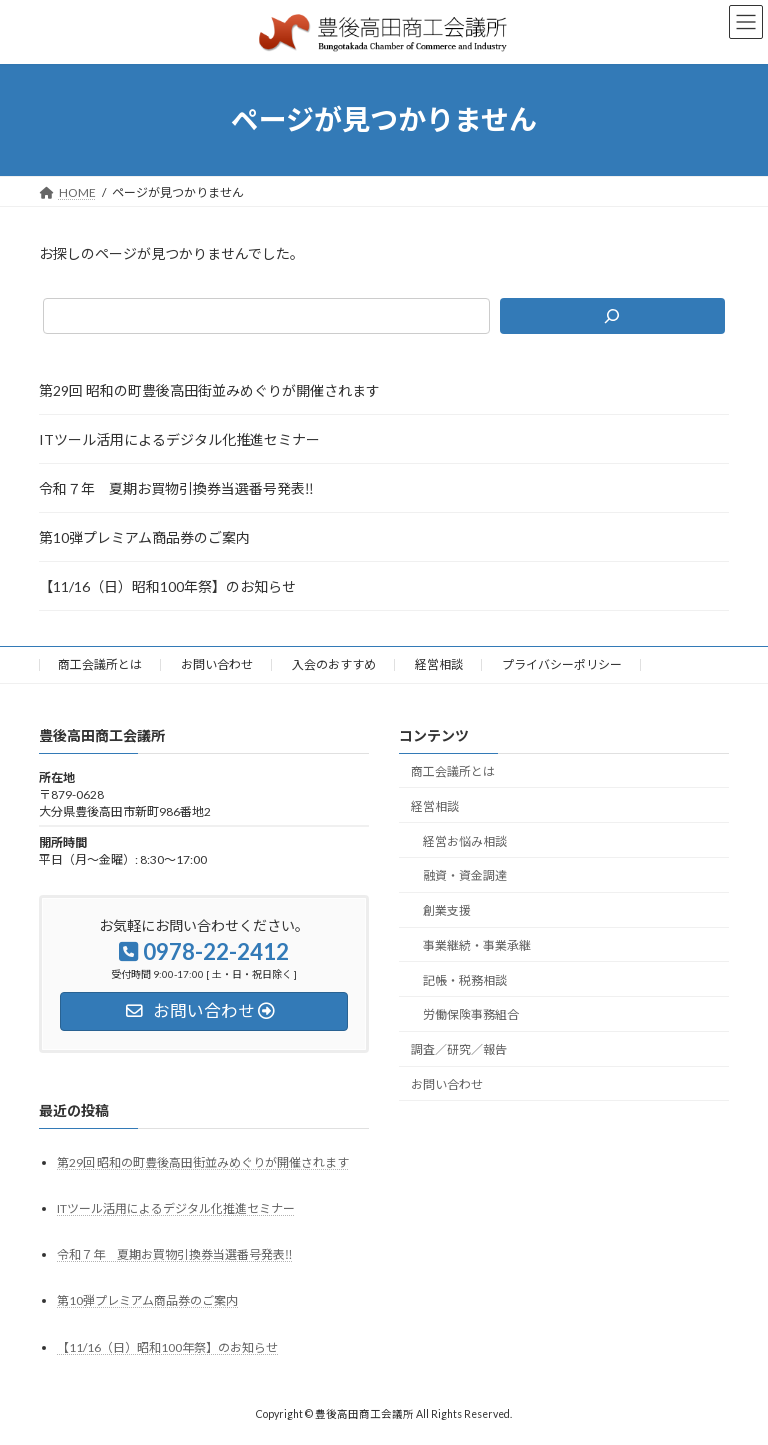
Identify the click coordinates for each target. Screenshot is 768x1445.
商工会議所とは (100, 664)
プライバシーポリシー (562, 664)
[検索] (612, 316)
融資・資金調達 (465, 875)
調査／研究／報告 (459, 1049)
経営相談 (439, 664)
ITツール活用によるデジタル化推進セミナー (179, 439)
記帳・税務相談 (465, 979)
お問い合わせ (217, 664)
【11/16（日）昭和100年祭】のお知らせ (167, 586)
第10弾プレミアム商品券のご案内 (144, 537)
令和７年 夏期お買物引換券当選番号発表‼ (176, 488)
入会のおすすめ (334, 664)
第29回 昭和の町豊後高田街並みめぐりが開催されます (209, 390)
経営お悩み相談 (465, 840)
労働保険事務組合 (471, 1014)
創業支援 (447, 910)
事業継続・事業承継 (477, 945)
